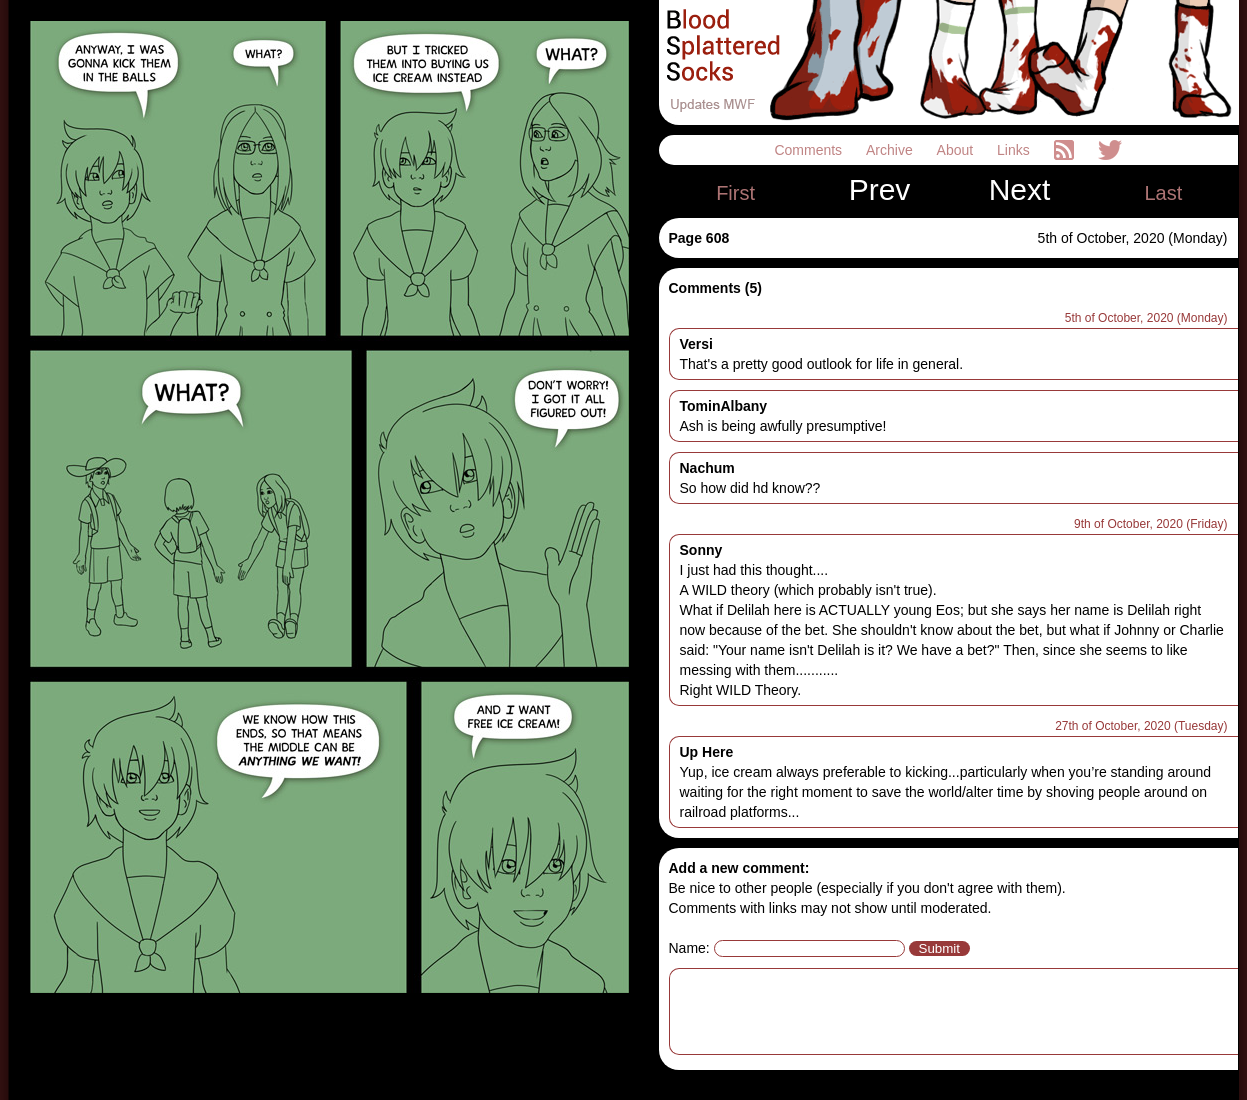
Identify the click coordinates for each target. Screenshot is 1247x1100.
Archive (891, 150)
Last (1163, 193)
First (735, 193)
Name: (689, 948)
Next (1020, 190)
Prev (880, 190)
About (957, 150)
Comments (810, 150)
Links (1015, 150)
